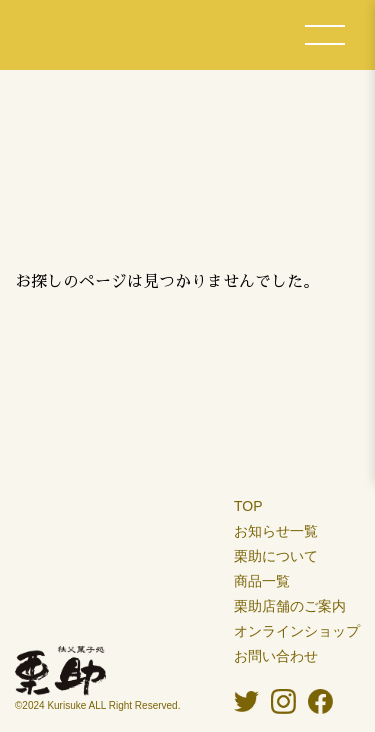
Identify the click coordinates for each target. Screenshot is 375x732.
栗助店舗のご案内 (290, 606)
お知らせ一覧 (276, 531)
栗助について (276, 556)
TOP (248, 506)
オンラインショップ (297, 631)
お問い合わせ (276, 656)
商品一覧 (262, 581)
